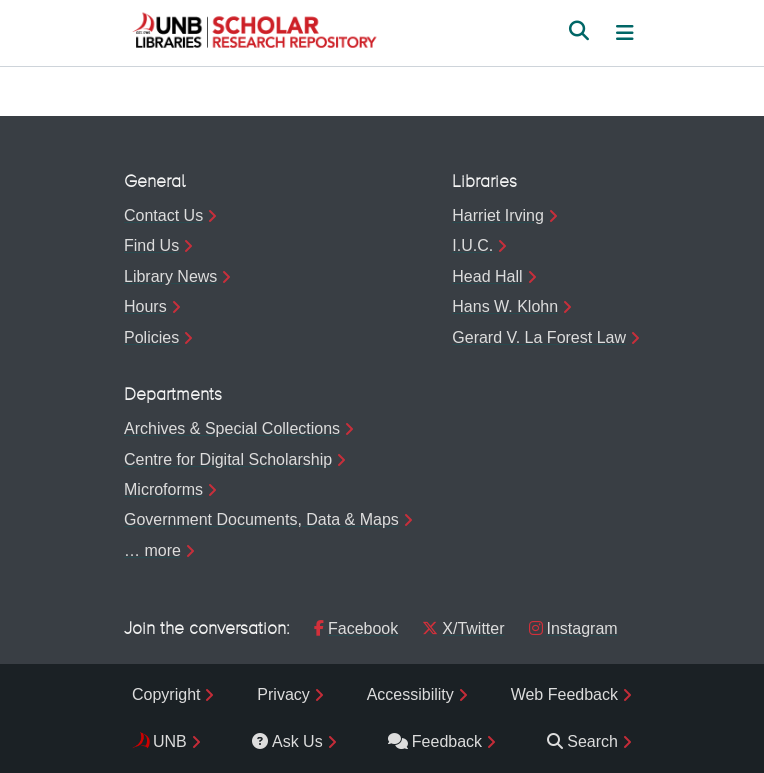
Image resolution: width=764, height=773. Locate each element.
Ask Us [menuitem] (287, 741)
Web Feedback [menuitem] (564, 694)
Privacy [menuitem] (283, 694)
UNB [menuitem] (170, 741)
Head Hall (487, 276)
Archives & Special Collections (232, 428)
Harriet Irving (498, 215)
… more (152, 550)
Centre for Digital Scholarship (228, 459)
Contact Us (163, 215)
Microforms (163, 489)
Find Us (151, 245)
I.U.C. (472, 245)
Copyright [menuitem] (166, 694)
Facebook (356, 628)
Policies (151, 337)
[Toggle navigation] (625, 33)
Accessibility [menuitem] (410, 694)
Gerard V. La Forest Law (539, 337)
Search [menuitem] (582, 741)
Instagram (573, 628)
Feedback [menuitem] (435, 741)
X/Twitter (463, 628)
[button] (254, 33)
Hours (145, 306)
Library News (170, 276)
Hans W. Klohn (505, 306)
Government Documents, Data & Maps (261, 519)
